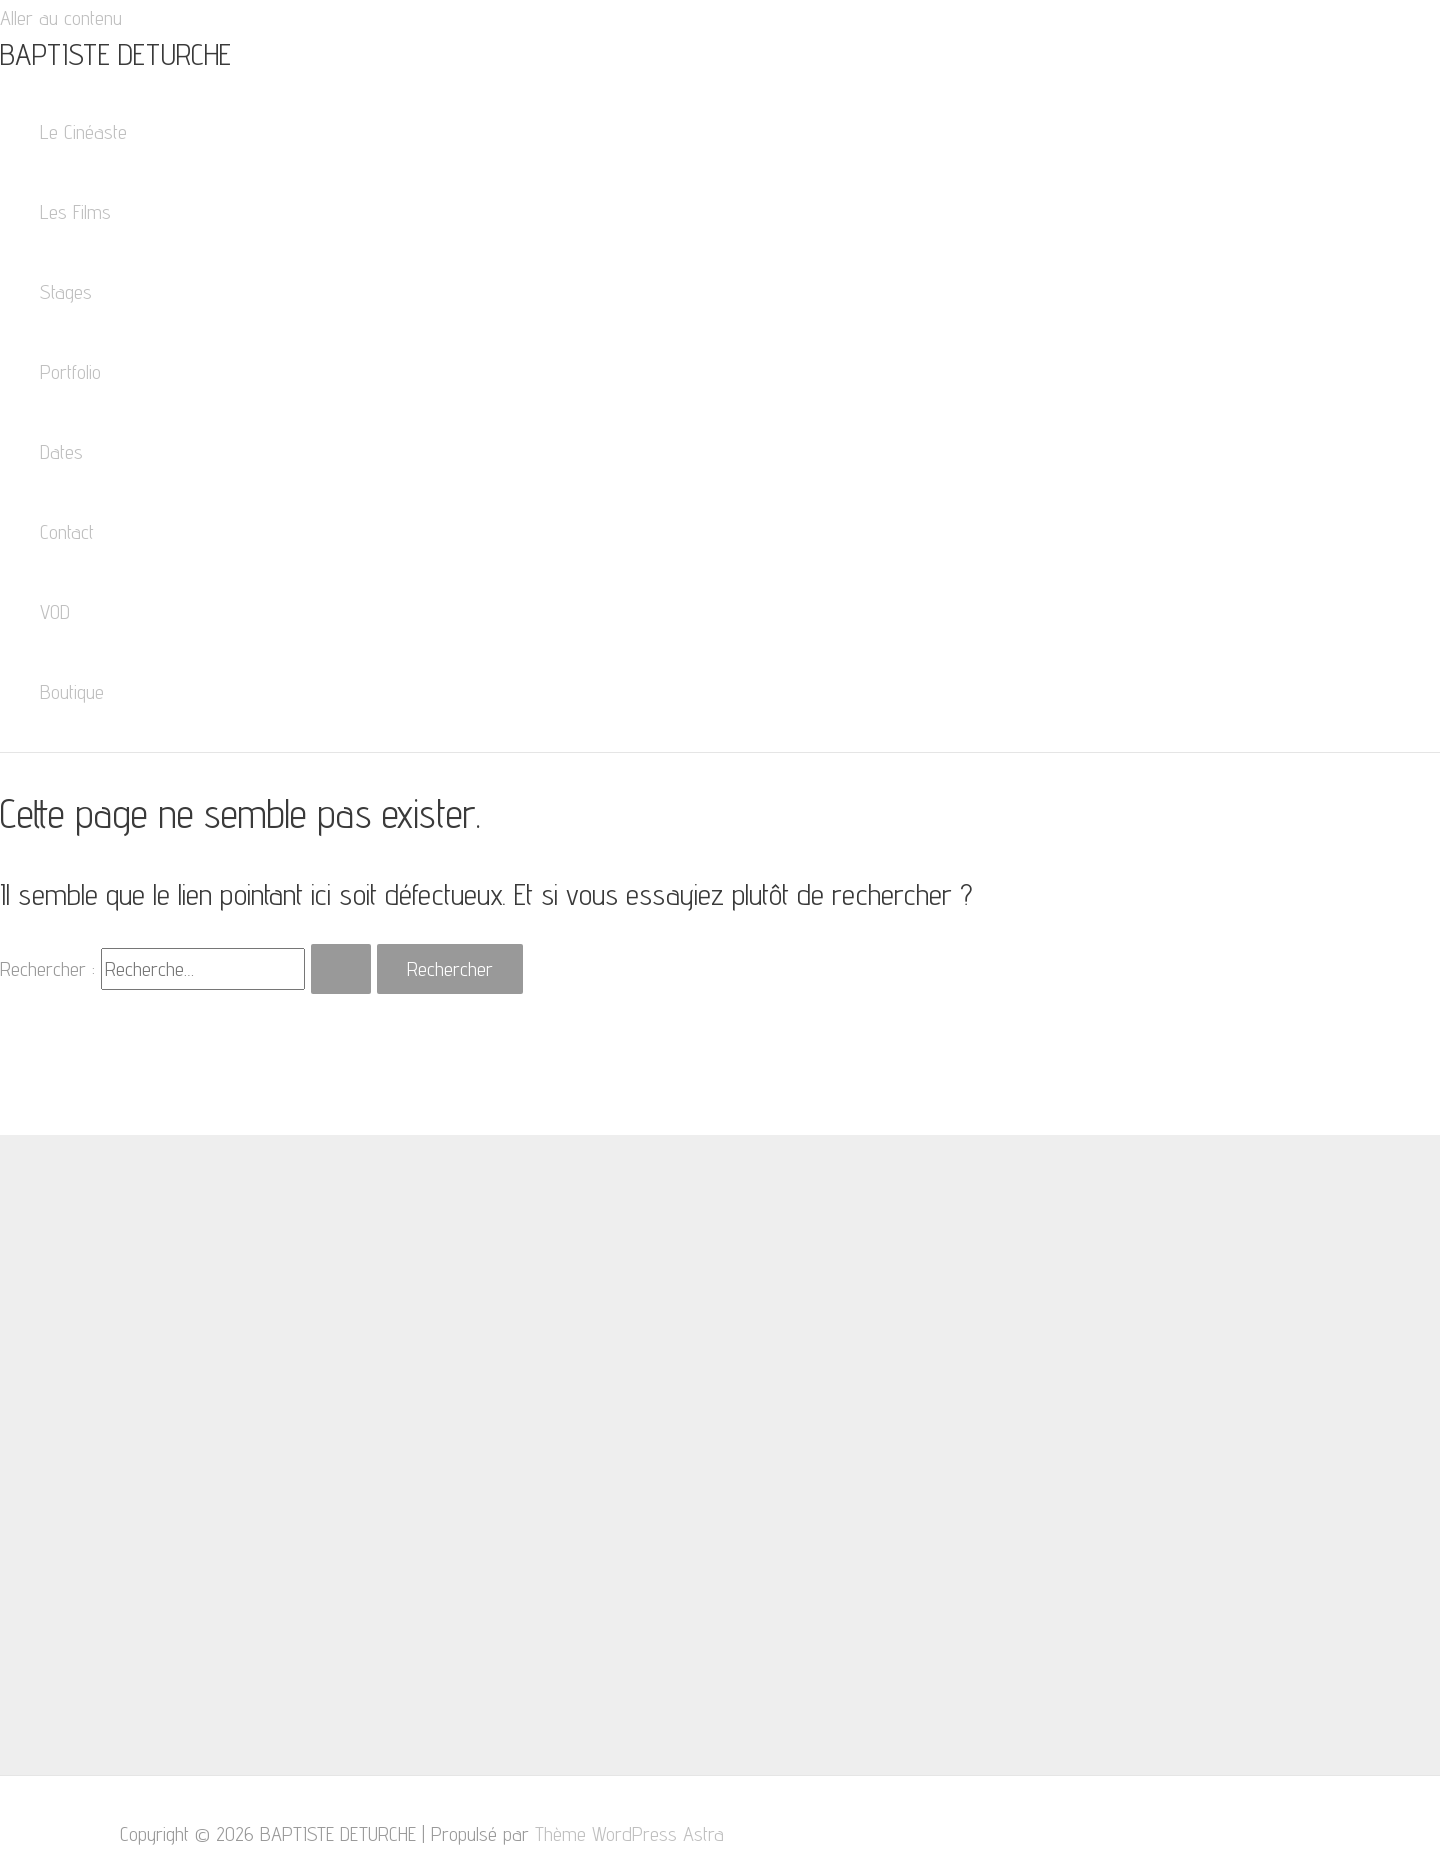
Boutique (72, 692)
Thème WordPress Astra (629, 1834)
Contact (67, 532)
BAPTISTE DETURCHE (115, 54)
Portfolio (70, 372)
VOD (55, 612)
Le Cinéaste (83, 132)
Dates (61, 452)
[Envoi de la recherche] (341, 969)
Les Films (75, 212)
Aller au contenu (61, 18)
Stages (66, 292)
